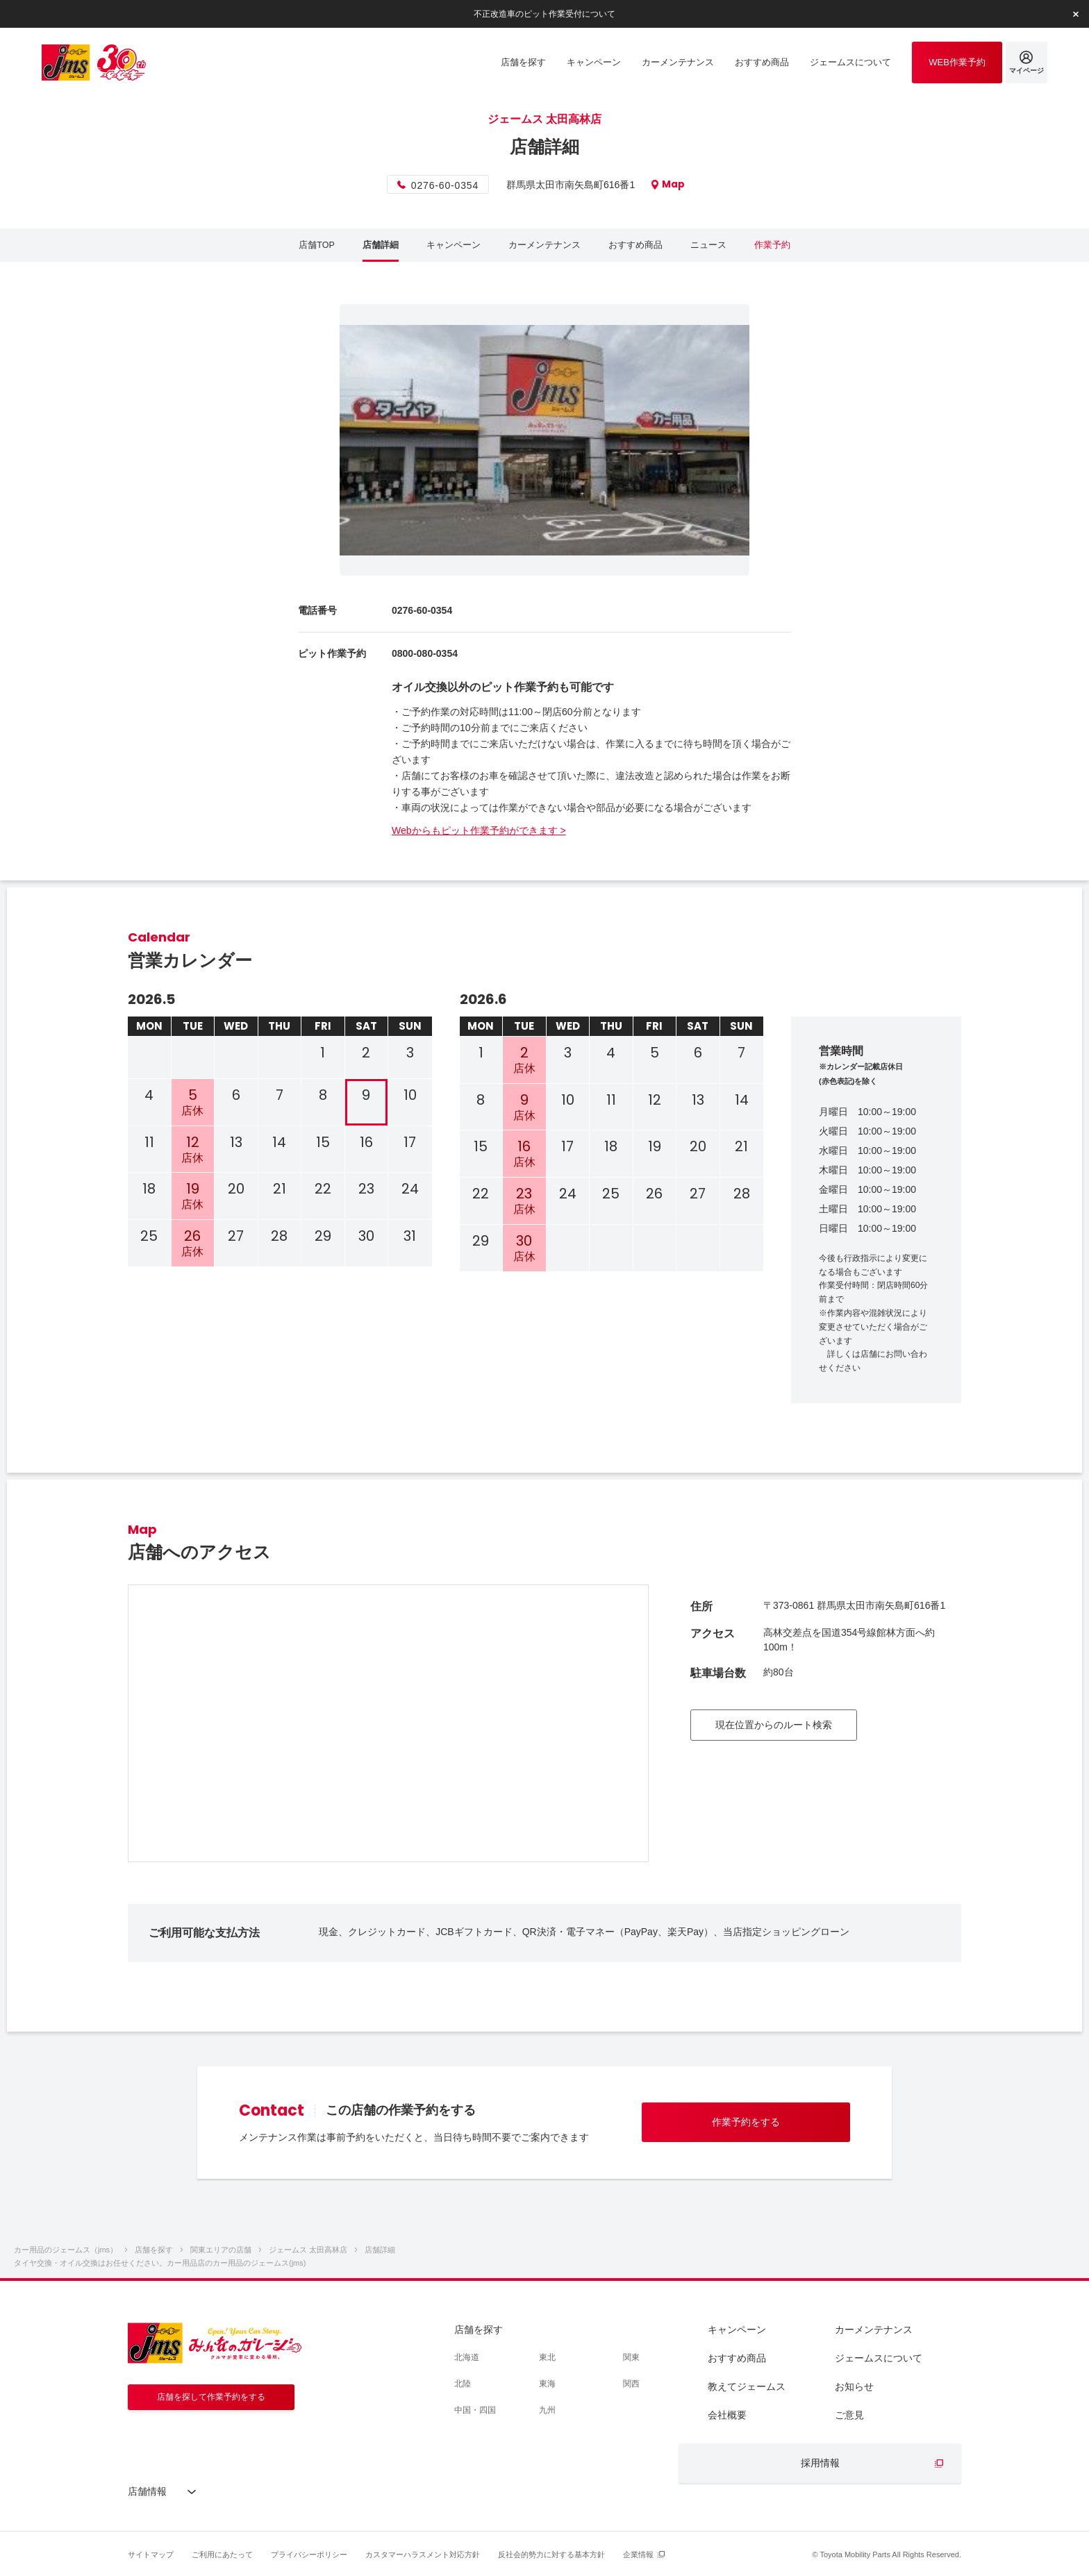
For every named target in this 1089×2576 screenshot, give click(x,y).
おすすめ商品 (635, 245)
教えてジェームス (746, 2386)
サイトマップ (151, 2554)
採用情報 (820, 2462)
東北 (547, 2357)
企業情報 (638, 2554)
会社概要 (727, 2414)
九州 (547, 2410)
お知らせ (854, 2386)
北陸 (462, 2384)
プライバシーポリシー (309, 2554)
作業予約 (772, 245)
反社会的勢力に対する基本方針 (551, 2554)
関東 (631, 2357)
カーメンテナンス (544, 245)
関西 (631, 2384)
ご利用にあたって (222, 2554)
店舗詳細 (381, 245)
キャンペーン (453, 245)
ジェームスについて (878, 2358)
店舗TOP (317, 245)
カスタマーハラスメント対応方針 (422, 2554)
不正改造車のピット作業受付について (544, 13)
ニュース (708, 245)
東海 (547, 2384)
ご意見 (849, 2414)
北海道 (466, 2357)
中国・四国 (475, 2410)
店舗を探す (478, 2329)
